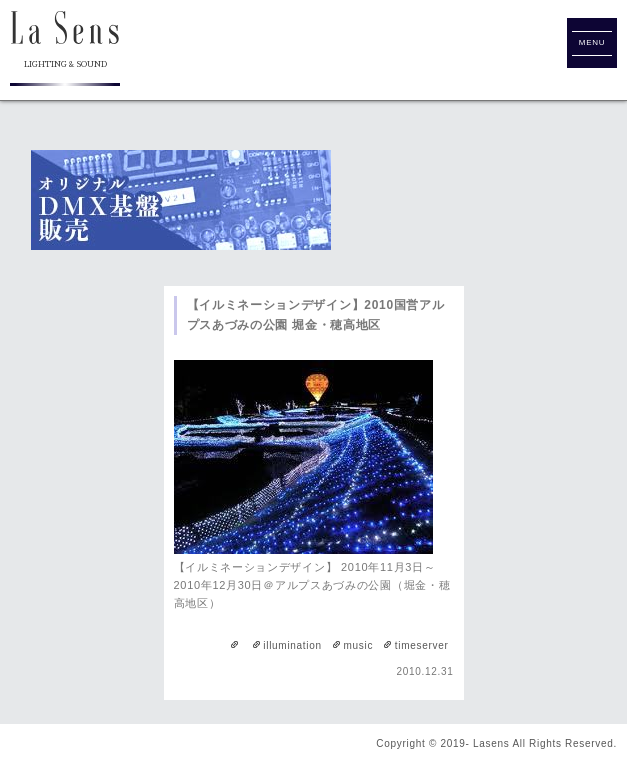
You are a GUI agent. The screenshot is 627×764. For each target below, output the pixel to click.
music (358, 645)
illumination (292, 645)
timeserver (422, 645)
